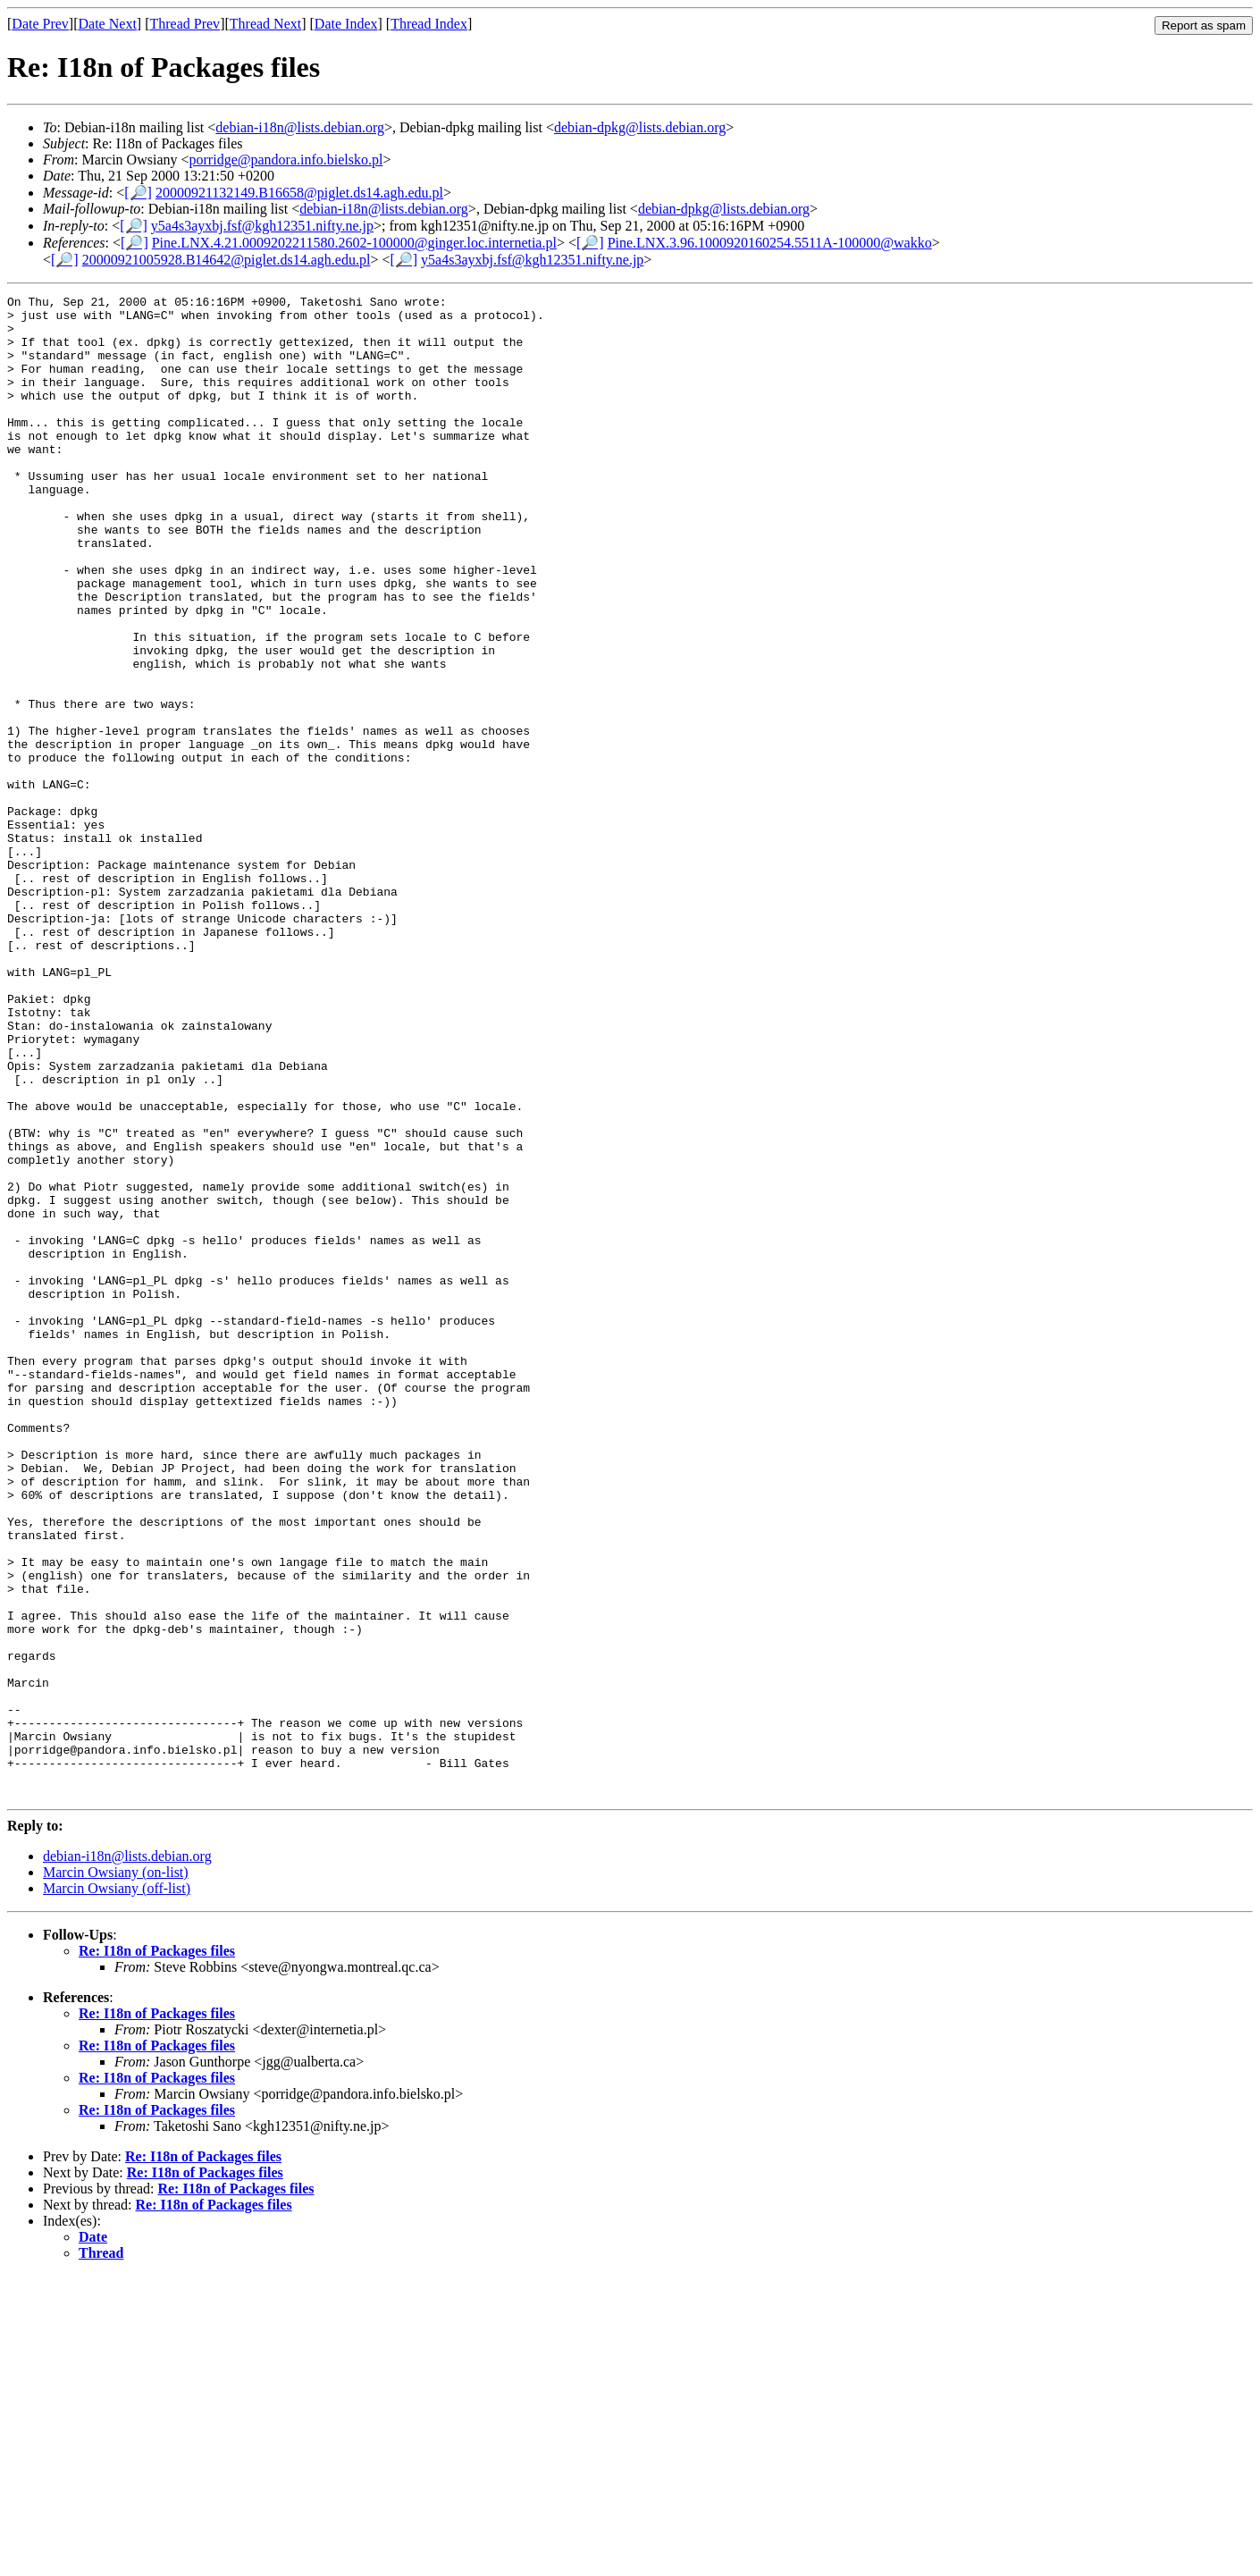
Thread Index (429, 23)
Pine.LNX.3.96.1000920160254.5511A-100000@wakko (770, 242)
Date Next (108, 23)
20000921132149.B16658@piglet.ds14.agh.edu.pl (299, 192)
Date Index (346, 23)
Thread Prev (184, 23)
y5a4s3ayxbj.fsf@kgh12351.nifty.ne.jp (262, 225)
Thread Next (265, 23)
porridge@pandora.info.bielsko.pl (286, 159)
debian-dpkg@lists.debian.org (640, 127)
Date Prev (40, 23)
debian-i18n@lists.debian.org (299, 127)
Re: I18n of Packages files (157, 2251)
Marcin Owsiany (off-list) (116, 2188)
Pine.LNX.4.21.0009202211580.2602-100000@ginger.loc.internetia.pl (354, 242)
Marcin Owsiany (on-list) (116, 2172)
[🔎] (138, 192)
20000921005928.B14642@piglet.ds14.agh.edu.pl (226, 259)
